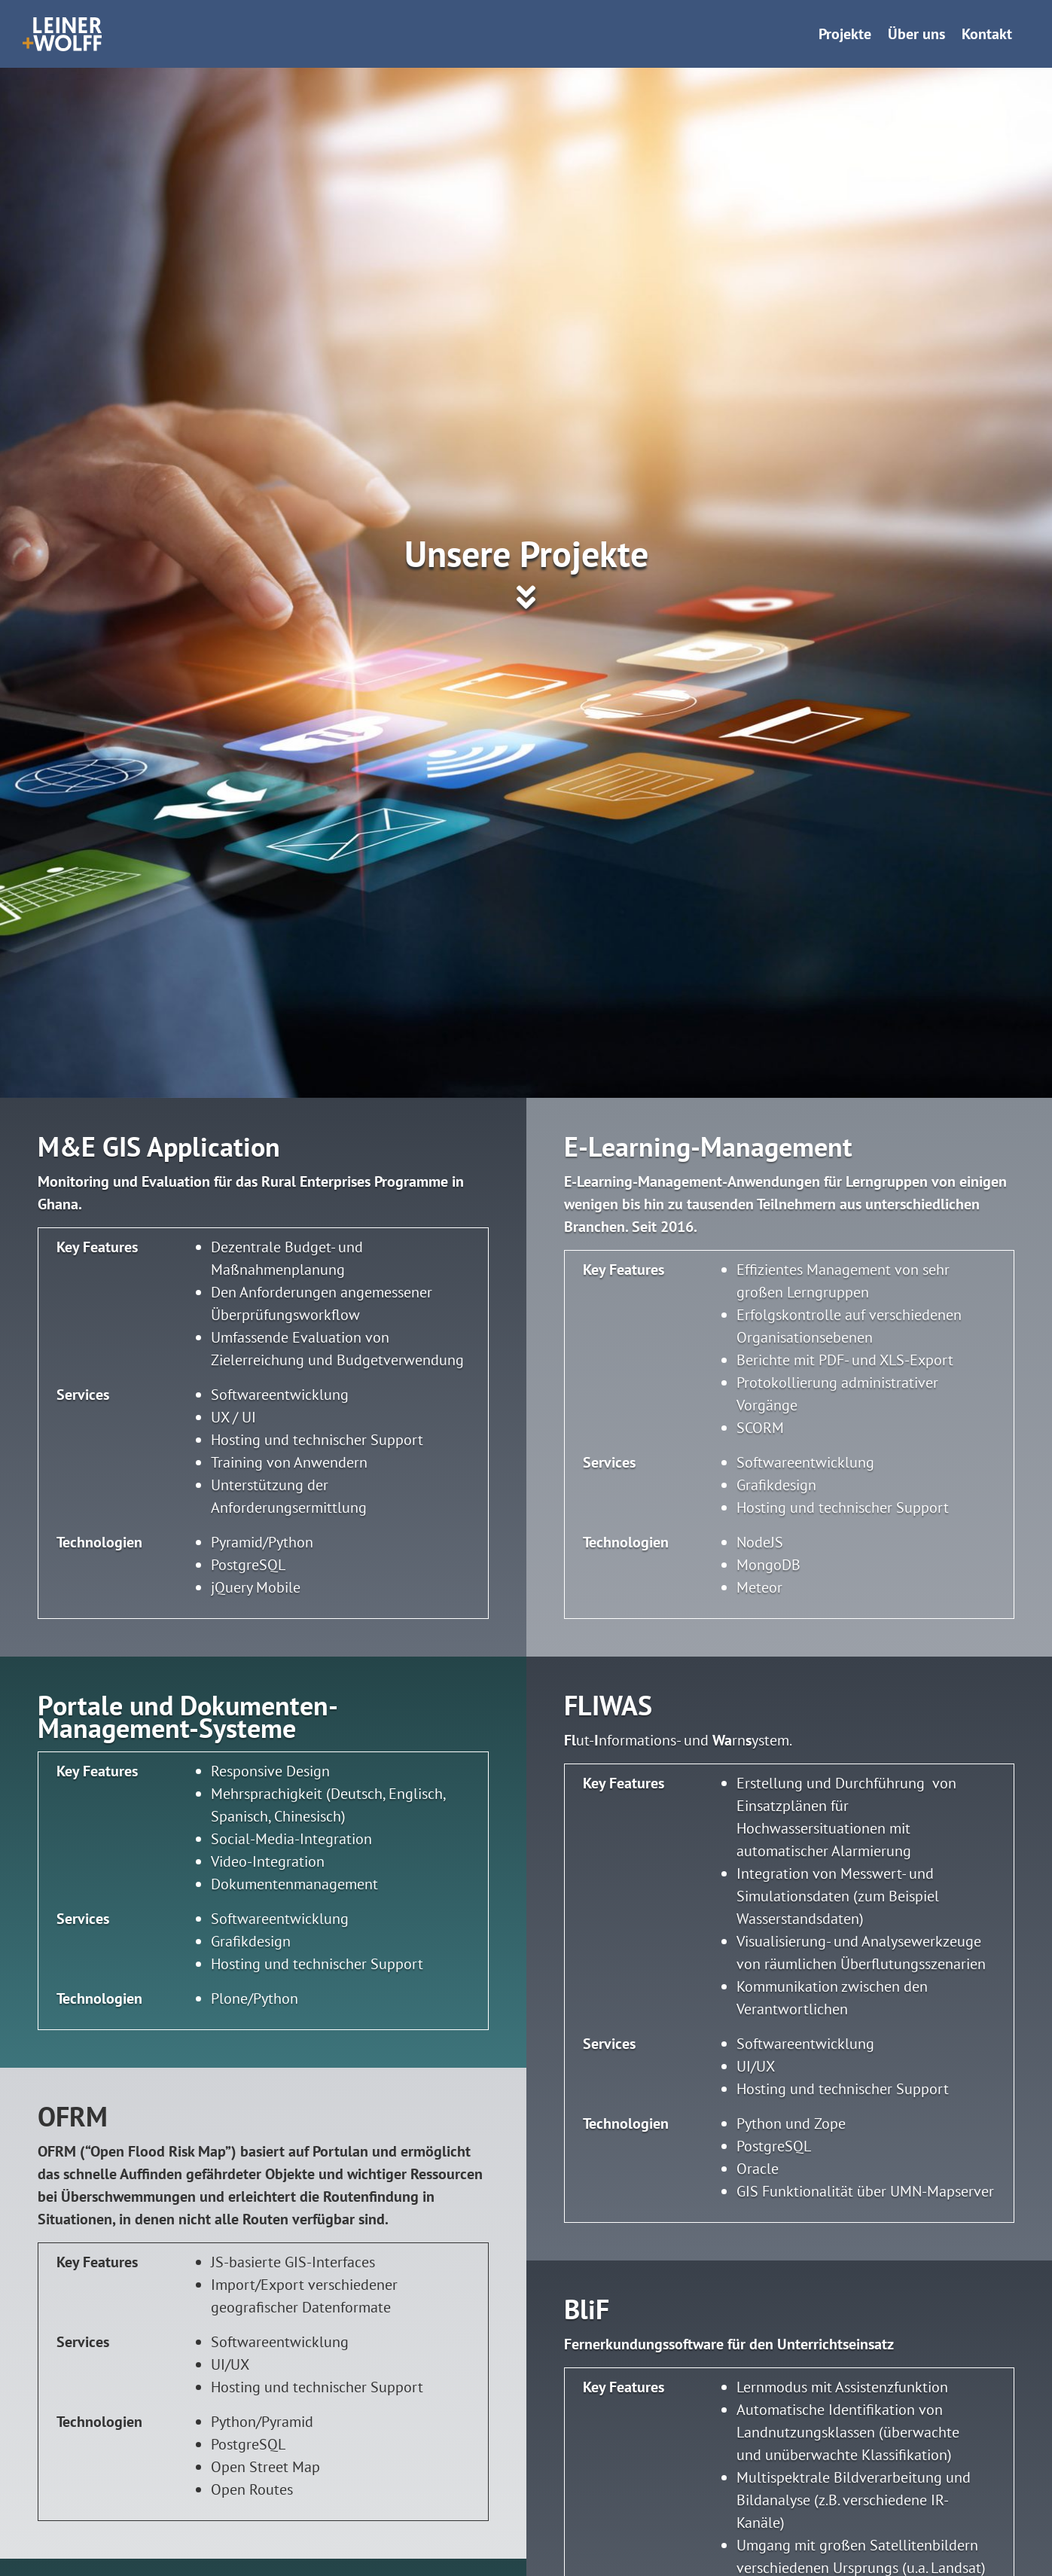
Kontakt (987, 34)
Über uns (916, 34)
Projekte (845, 34)
